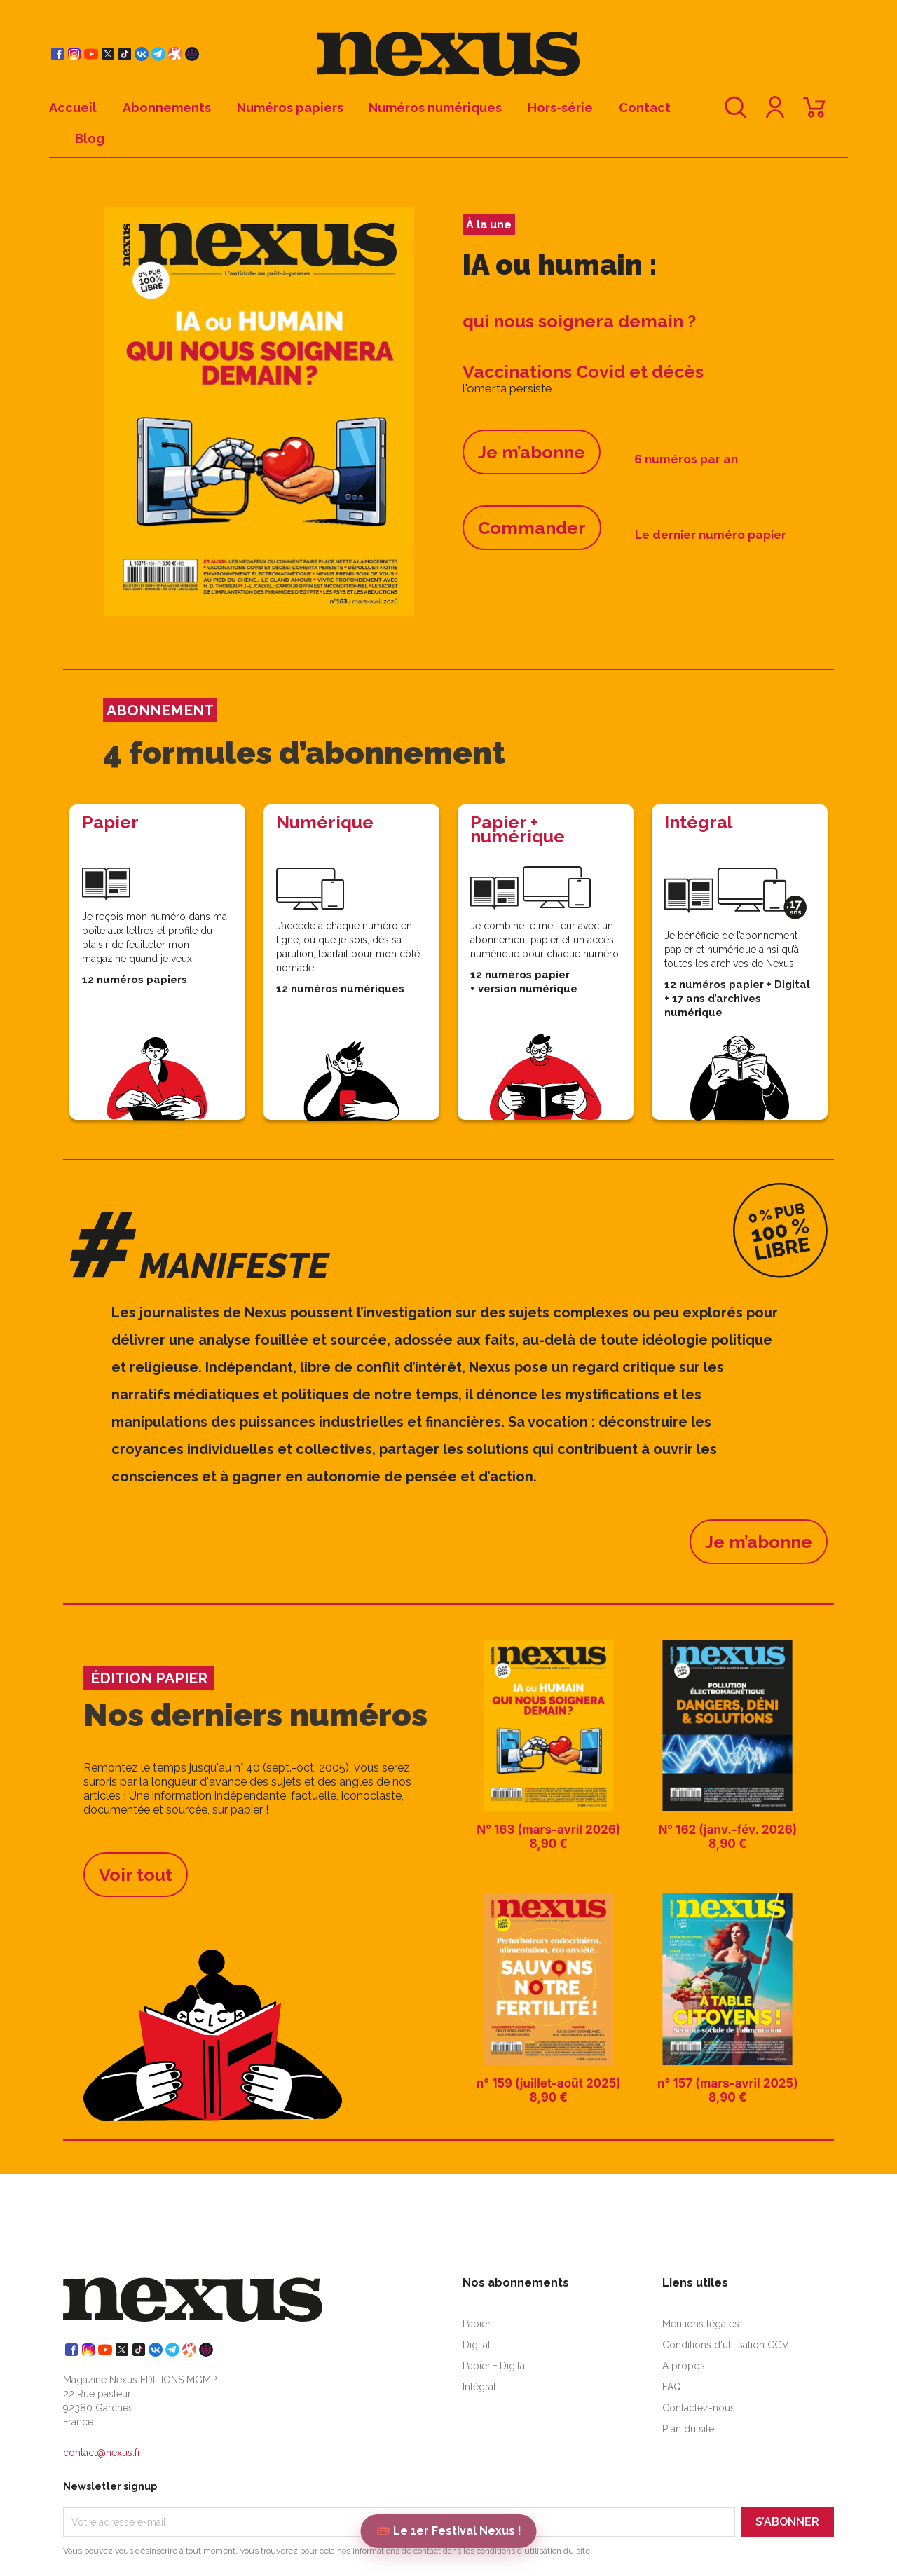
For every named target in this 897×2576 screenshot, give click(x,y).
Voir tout (135, 1874)
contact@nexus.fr (102, 2452)
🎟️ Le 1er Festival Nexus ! (448, 2530)
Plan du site (688, 2428)
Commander (532, 527)
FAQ (671, 2386)
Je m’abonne (531, 452)
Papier (477, 2323)
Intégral (479, 2386)
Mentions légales (700, 2323)
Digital (477, 2344)
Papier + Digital (495, 2365)
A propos (683, 2365)
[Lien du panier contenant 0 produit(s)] (814, 114)
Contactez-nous (698, 2407)
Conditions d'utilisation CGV (725, 2344)
